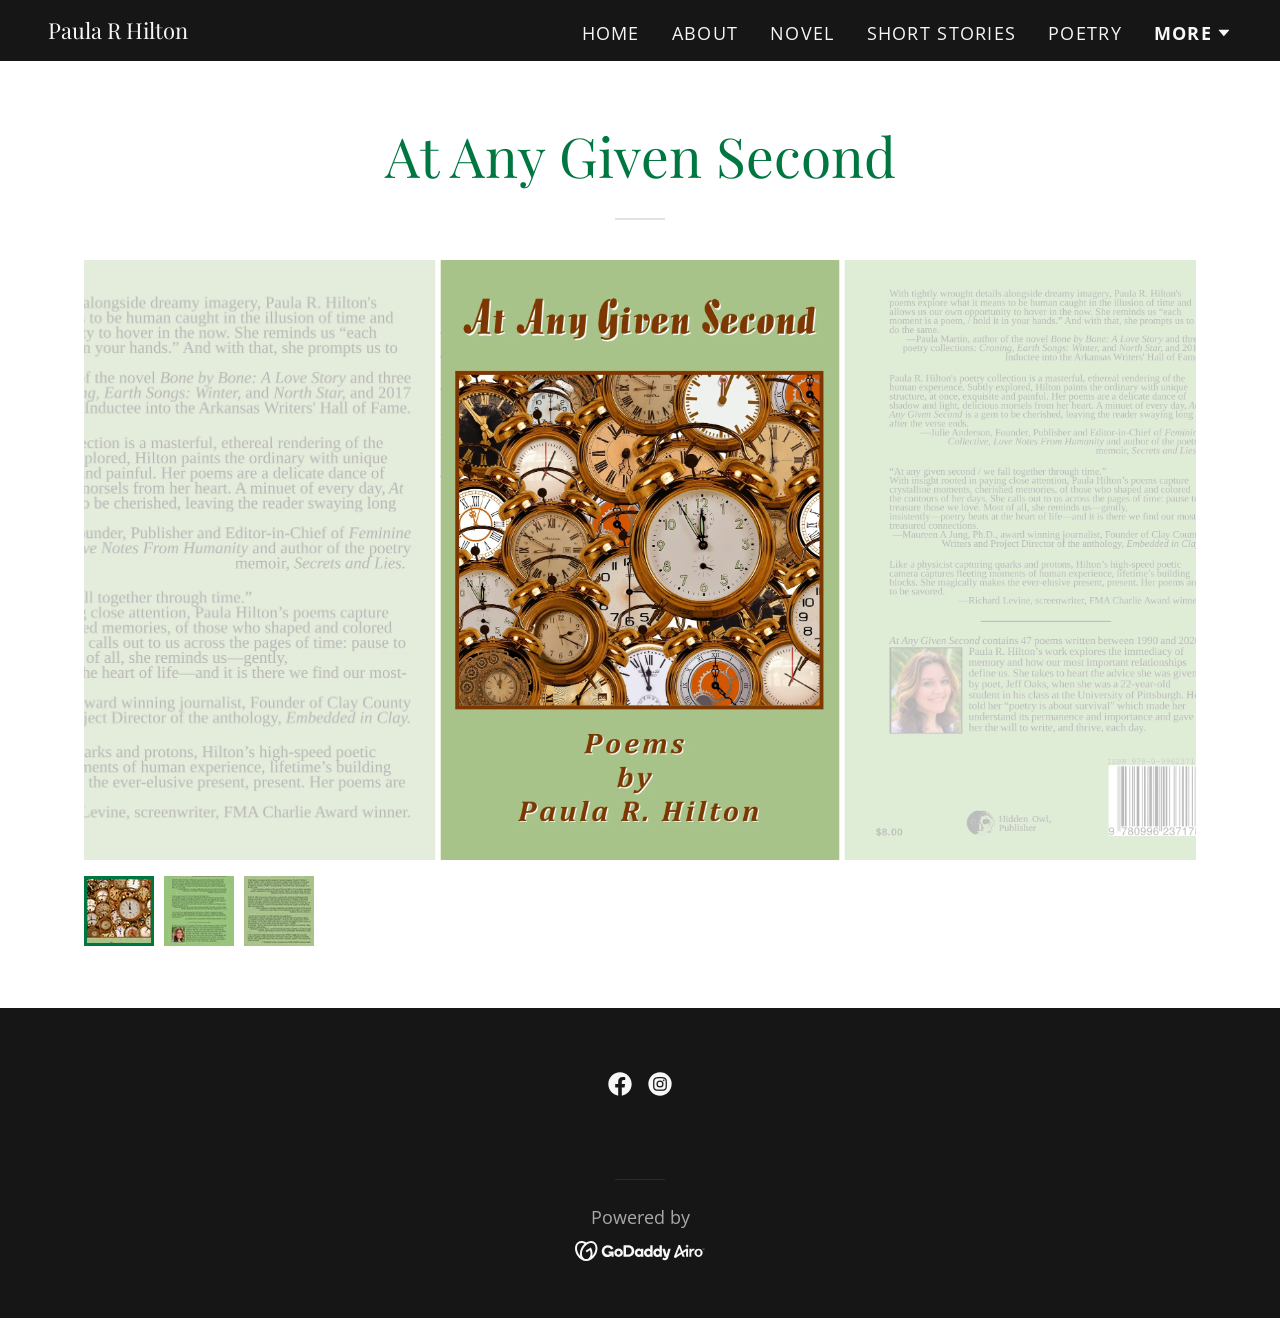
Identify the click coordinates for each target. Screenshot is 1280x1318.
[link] (118, 31)
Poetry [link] (1085, 33)
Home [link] (611, 33)
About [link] (705, 33)
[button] (1193, 33)
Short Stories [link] (942, 33)
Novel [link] (802, 33)
